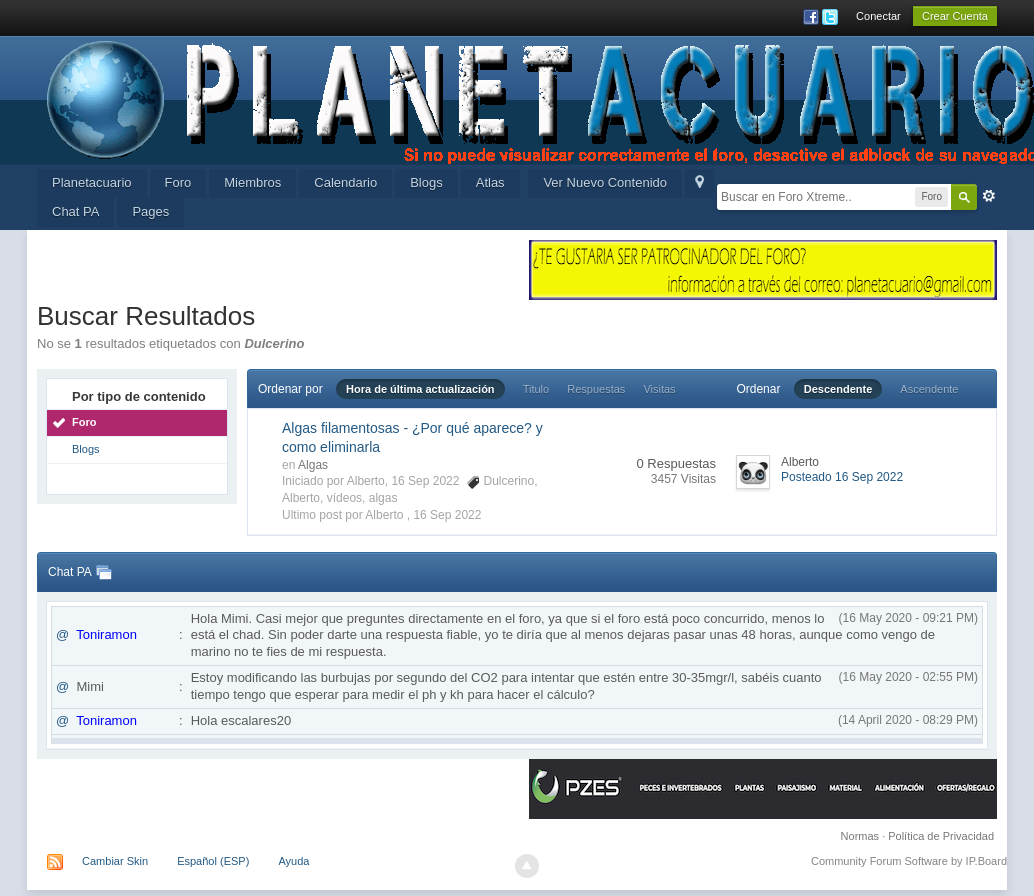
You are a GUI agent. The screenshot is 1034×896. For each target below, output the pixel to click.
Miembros (252, 182)
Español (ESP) (213, 861)
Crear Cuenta (955, 16)
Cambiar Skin (115, 861)
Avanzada (989, 196)
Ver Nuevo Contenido (605, 182)
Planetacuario (92, 182)
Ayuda (293, 861)
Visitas (659, 389)
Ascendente (929, 389)
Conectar (878, 16)
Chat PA (75, 211)
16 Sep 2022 (447, 515)
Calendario (345, 182)
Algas (313, 465)
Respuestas (596, 389)
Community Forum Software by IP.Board (909, 861)
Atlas (490, 182)
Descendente (838, 389)
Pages (150, 211)
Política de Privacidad (941, 836)
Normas (860, 836)
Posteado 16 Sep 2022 (842, 477)
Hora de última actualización (420, 389)
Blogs (426, 182)
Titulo (536, 389)
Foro (178, 182)
